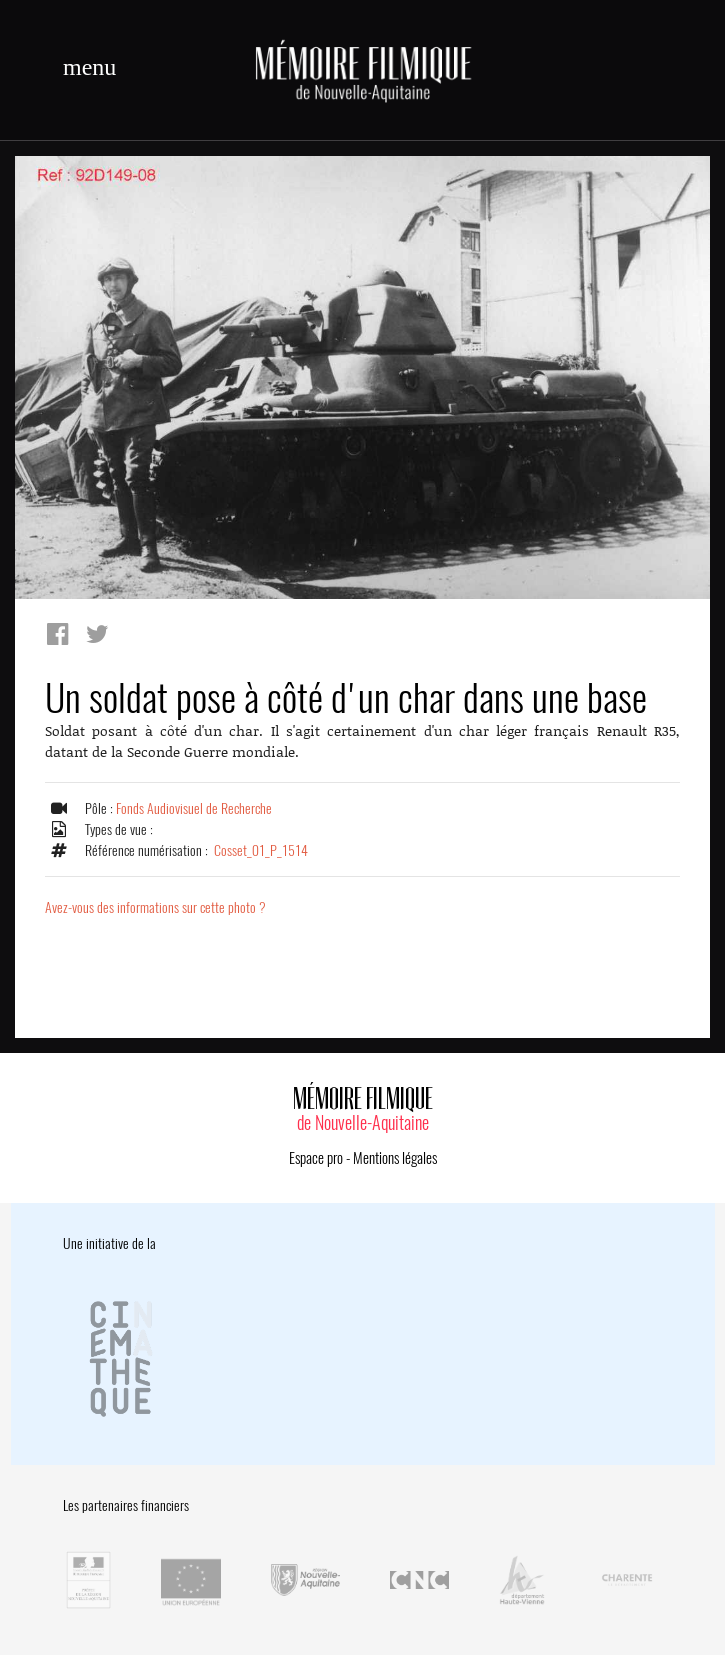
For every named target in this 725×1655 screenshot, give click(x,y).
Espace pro (316, 1158)
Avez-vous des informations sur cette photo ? (155, 907)
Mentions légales (395, 1158)
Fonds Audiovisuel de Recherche (194, 808)
